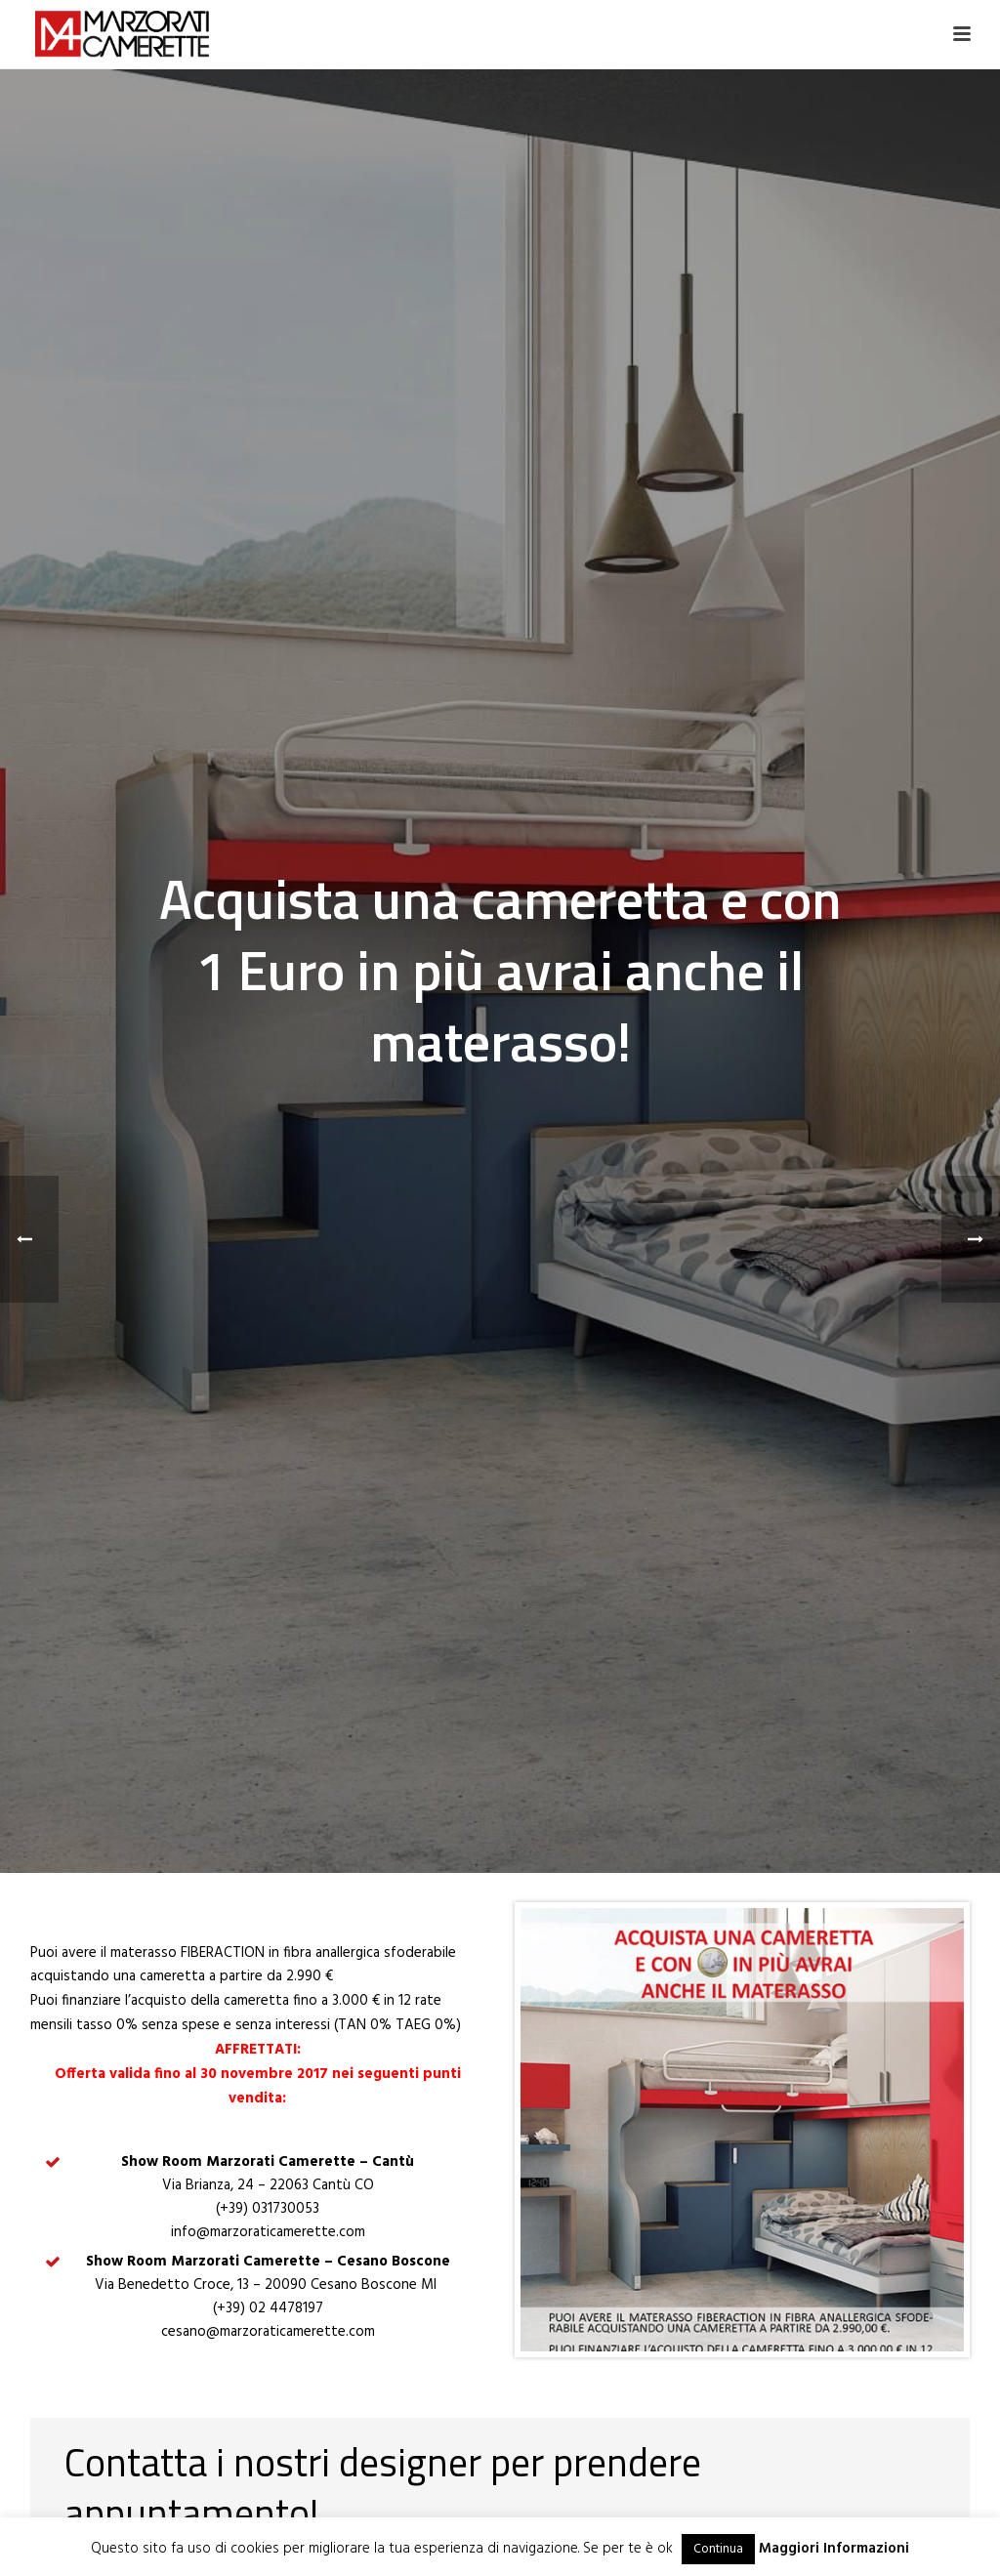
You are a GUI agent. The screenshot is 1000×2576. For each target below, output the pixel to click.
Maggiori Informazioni (834, 2548)
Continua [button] (718, 2549)
